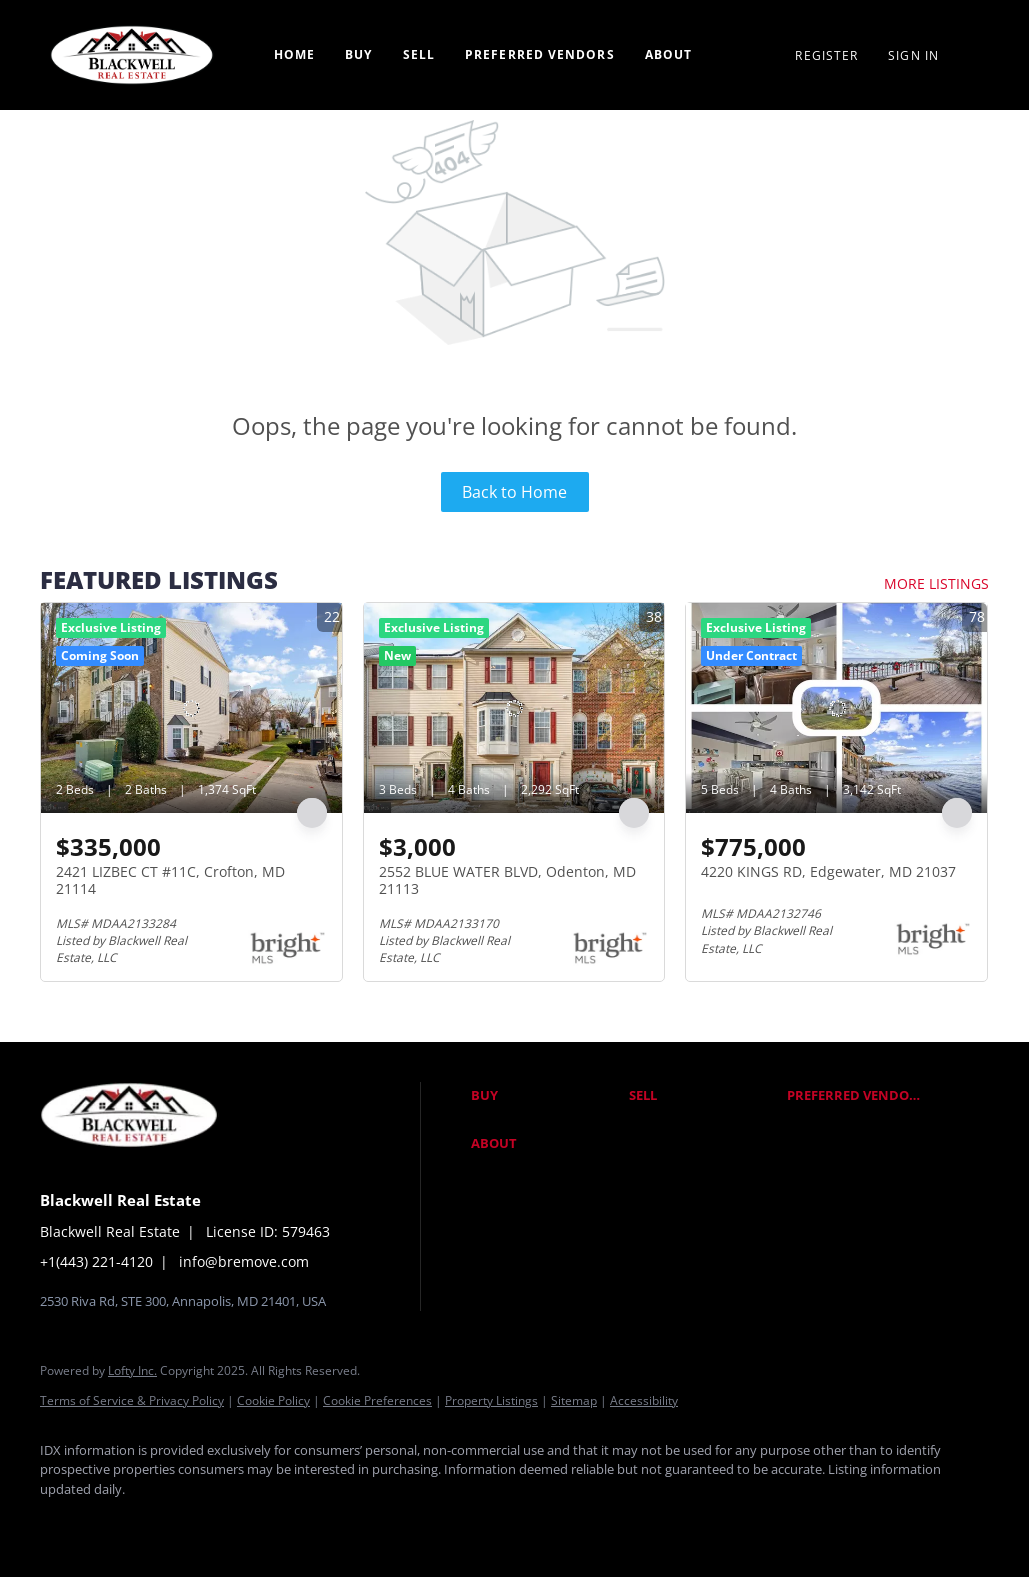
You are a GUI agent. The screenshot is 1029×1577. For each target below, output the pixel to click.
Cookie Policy (273, 1400)
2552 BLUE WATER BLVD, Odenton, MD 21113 (507, 880)
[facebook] (64, 1523)
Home (294, 54)
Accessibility (644, 1400)
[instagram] (238, 1523)
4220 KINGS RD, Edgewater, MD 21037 (828, 871)
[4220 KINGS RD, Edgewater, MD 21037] (836, 708)
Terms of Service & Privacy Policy (132, 1400)
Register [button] (826, 55)
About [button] (669, 54)
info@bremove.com (244, 1261)
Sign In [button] (913, 55)
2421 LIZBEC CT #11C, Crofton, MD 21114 (170, 880)
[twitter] (180, 1523)
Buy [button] (358, 54)
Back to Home (514, 492)
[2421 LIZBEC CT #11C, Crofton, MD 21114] (191, 708)
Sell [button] (419, 54)
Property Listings (491, 1400)
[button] (545, 1096)
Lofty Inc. (132, 1370)
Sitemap (574, 1400)
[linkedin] (122, 1523)
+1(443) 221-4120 (96, 1261)
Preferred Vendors (540, 54)
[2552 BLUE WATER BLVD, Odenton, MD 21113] (514, 708)
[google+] (296, 1523)
